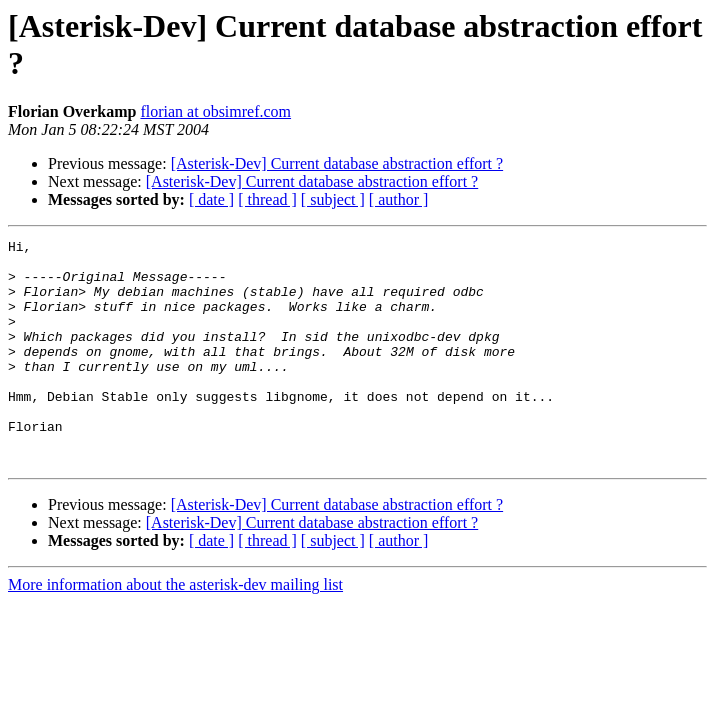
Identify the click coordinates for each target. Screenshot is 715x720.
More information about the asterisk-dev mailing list (175, 629)
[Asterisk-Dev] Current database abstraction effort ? (337, 163)
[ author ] (399, 199)
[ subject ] (333, 199)
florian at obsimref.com (215, 111)
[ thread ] (267, 199)
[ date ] (211, 199)
